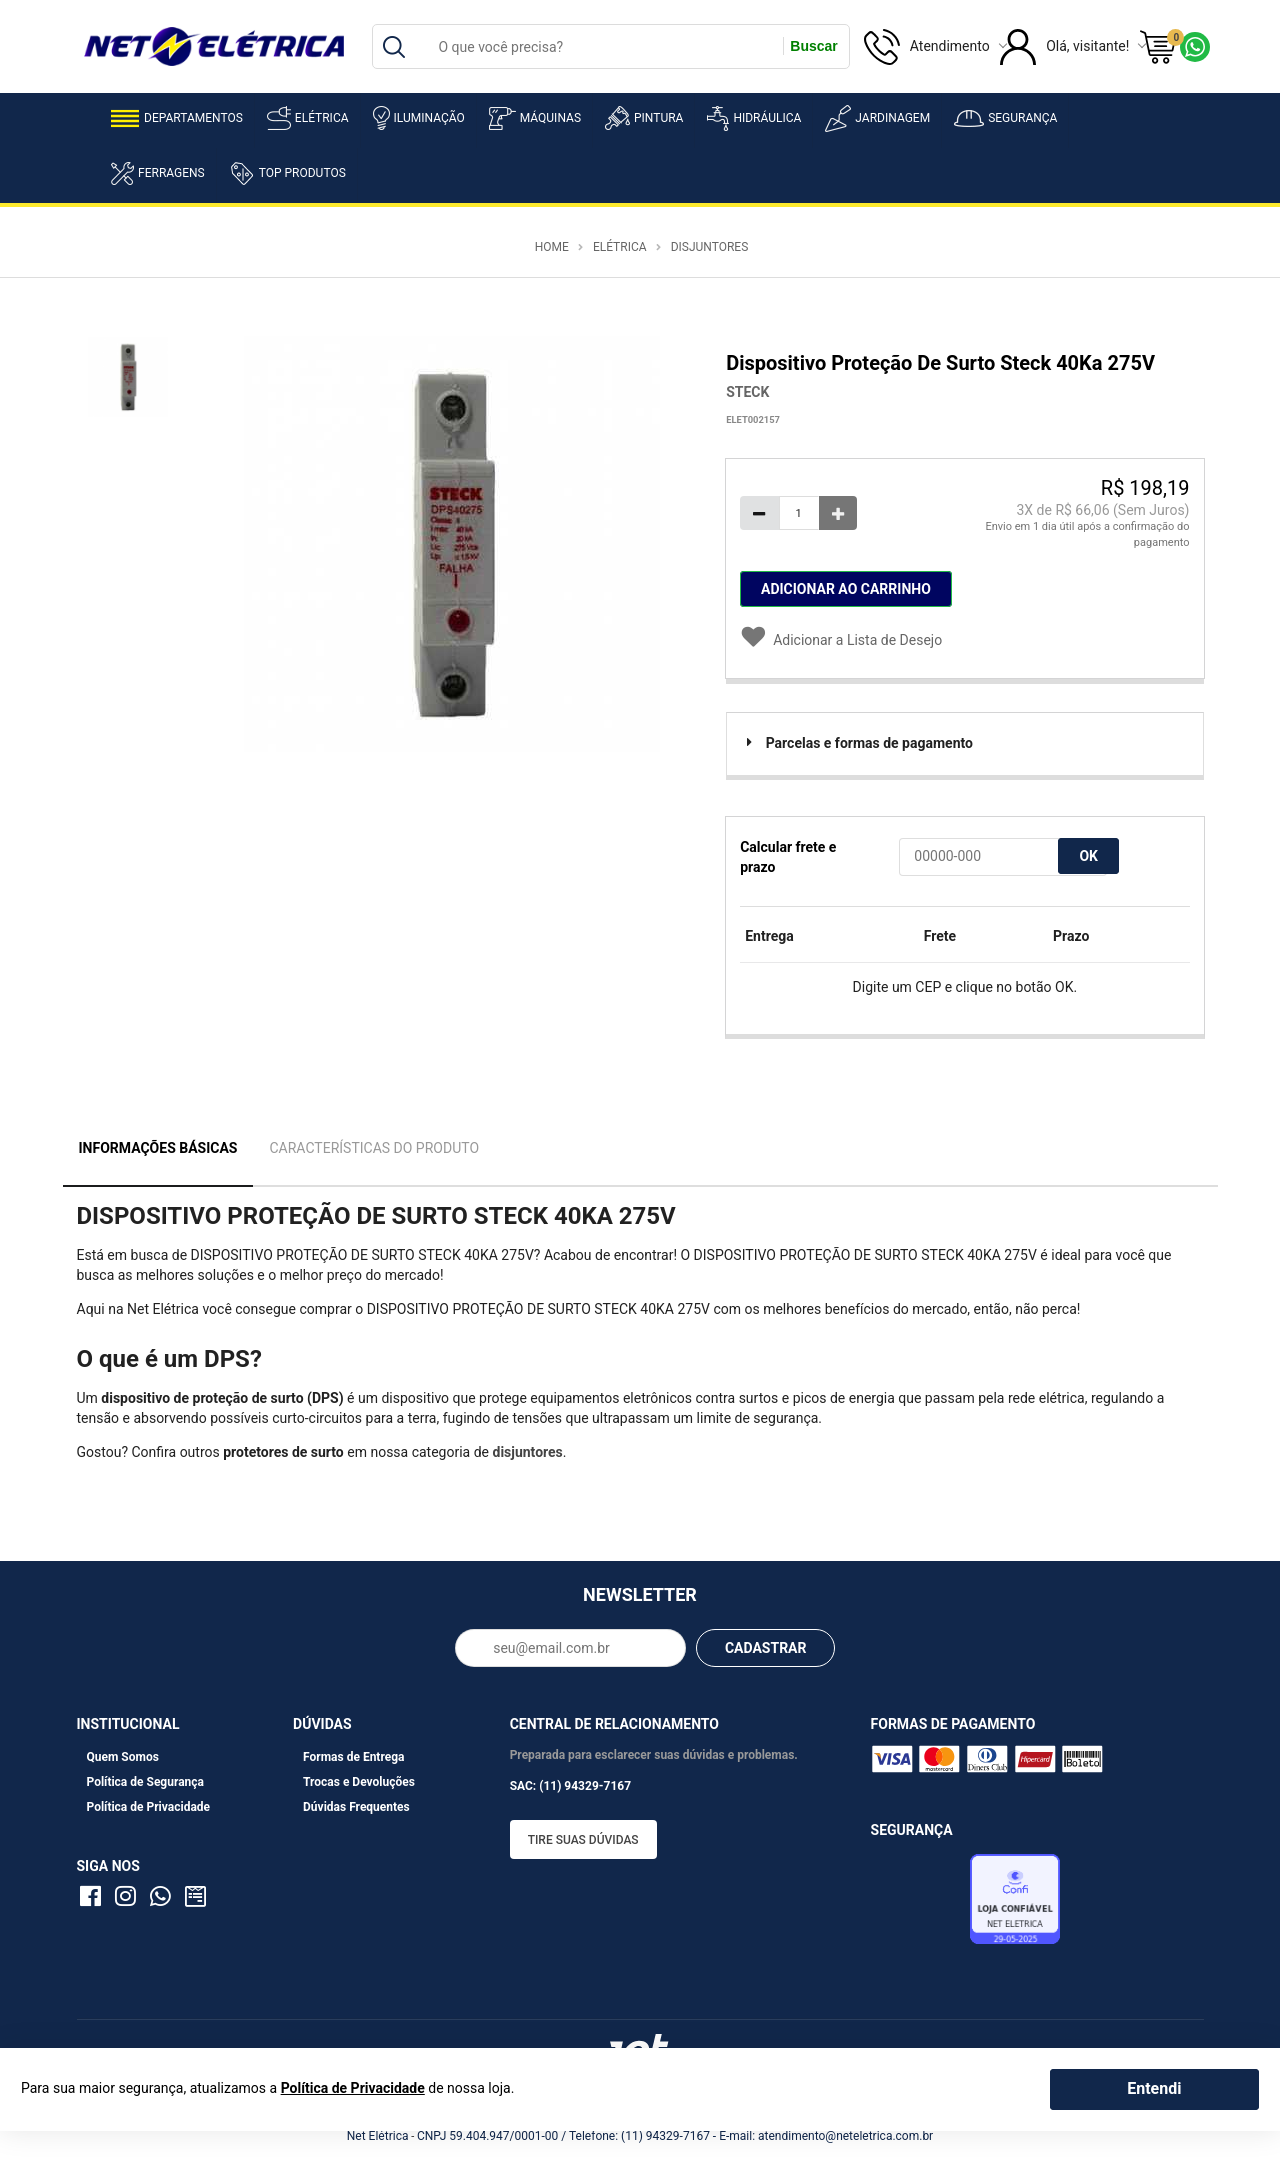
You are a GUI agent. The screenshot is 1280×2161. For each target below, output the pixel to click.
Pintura (644, 118)
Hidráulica (754, 118)
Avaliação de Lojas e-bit (918, 1905)
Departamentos (177, 118)
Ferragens (158, 173)
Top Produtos (287, 173)
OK (1088, 856)
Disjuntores (710, 247)
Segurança (1005, 118)
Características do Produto (374, 1148)
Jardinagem (877, 118)
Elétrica (308, 118)
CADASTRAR (766, 1648)
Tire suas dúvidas (583, 1840)
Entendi (1154, 2088)
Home (552, 247)
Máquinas (535, 118)
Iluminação (419, 118)
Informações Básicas (158, 1148)
